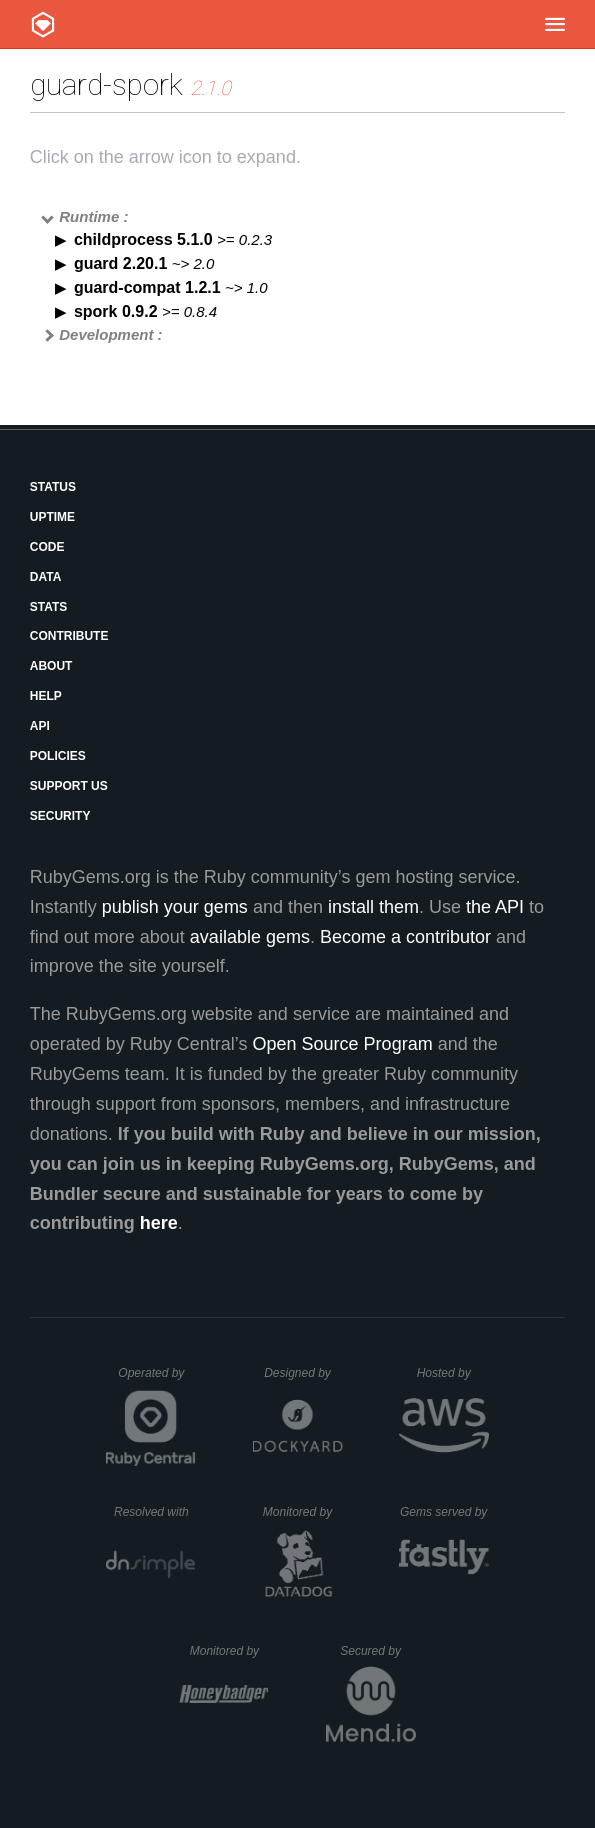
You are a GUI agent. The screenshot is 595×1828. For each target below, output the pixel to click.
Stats (49, 607)
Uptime (52, 517)
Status (53, 487)
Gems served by (444, 1512)
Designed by (303, 1373)
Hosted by (453, 1373)
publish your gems (175, 907)
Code (47, 547)
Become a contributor (405, 937)
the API (495, 907)
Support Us (69, 786)
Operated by (157, 1380)
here (159, 1223)
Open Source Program (343, 1044)
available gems (250, 937)
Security (60, 816)
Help (46, 696)
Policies (58, 756)
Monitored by (303, 1512)
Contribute (69, 636)
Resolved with (155, 1512)
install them (373, 907)
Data (46, 577)
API (40, 726)
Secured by (377, 1651)
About (51, 666)
